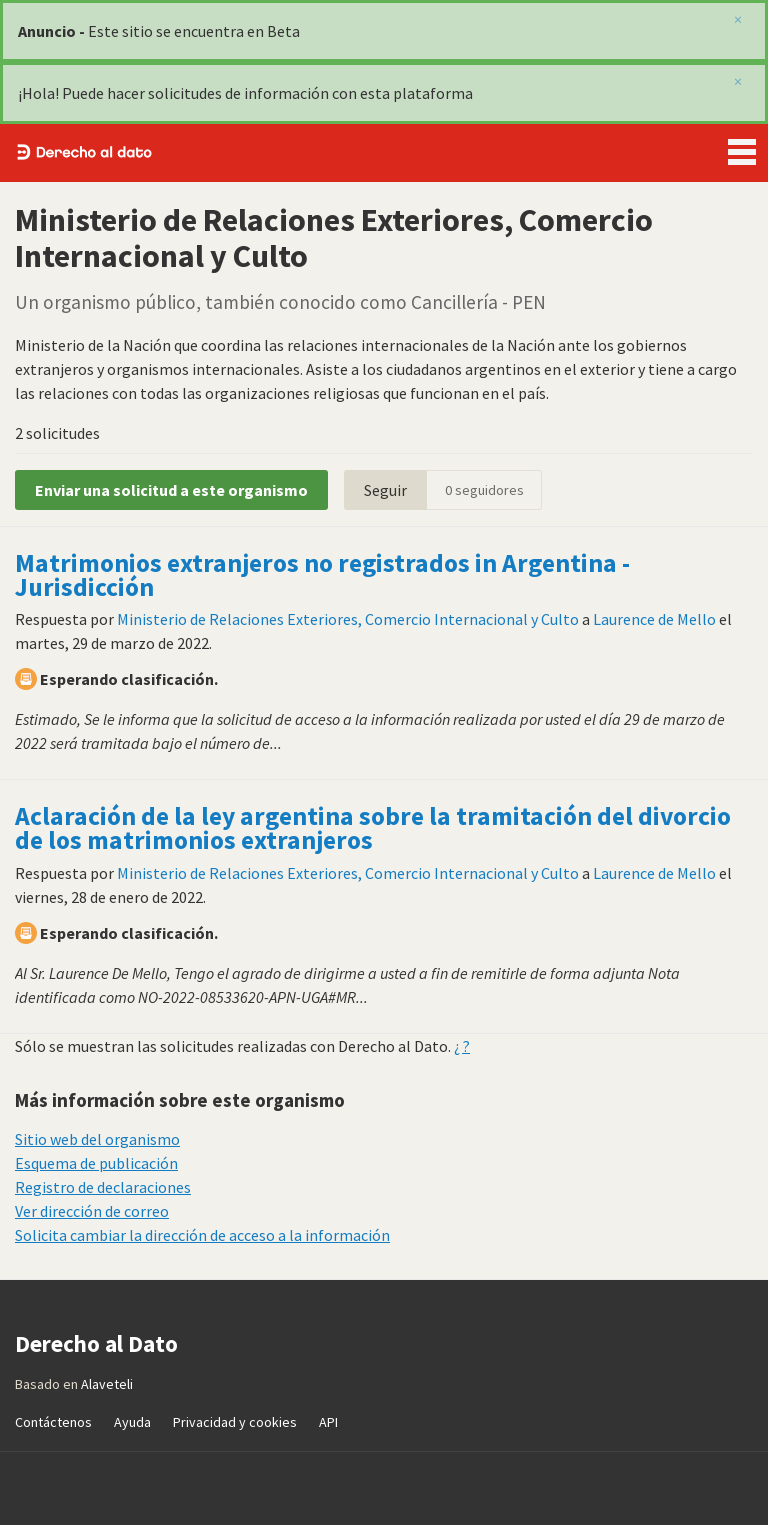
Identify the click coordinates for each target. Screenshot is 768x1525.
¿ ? (462, 1046)
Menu (742, 148)
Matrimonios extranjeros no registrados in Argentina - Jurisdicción (322, 575)
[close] (738, 81)
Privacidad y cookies (235, 1422)
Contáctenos (53, 1422)
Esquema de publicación (96, 1163)
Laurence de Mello (654, 619)
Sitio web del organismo (97, 1139)
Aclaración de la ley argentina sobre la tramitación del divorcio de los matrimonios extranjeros (373, 828)
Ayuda (132, 1422)
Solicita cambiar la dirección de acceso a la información (202, 1235)
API (328, 1422)
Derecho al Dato (84, 153)
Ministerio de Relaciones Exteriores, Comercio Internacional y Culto (348, 619)
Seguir (385, 490)
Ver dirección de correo (92, 1211)
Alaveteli (107, 1384)
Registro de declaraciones (103, 1187)
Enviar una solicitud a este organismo (171, 490)
